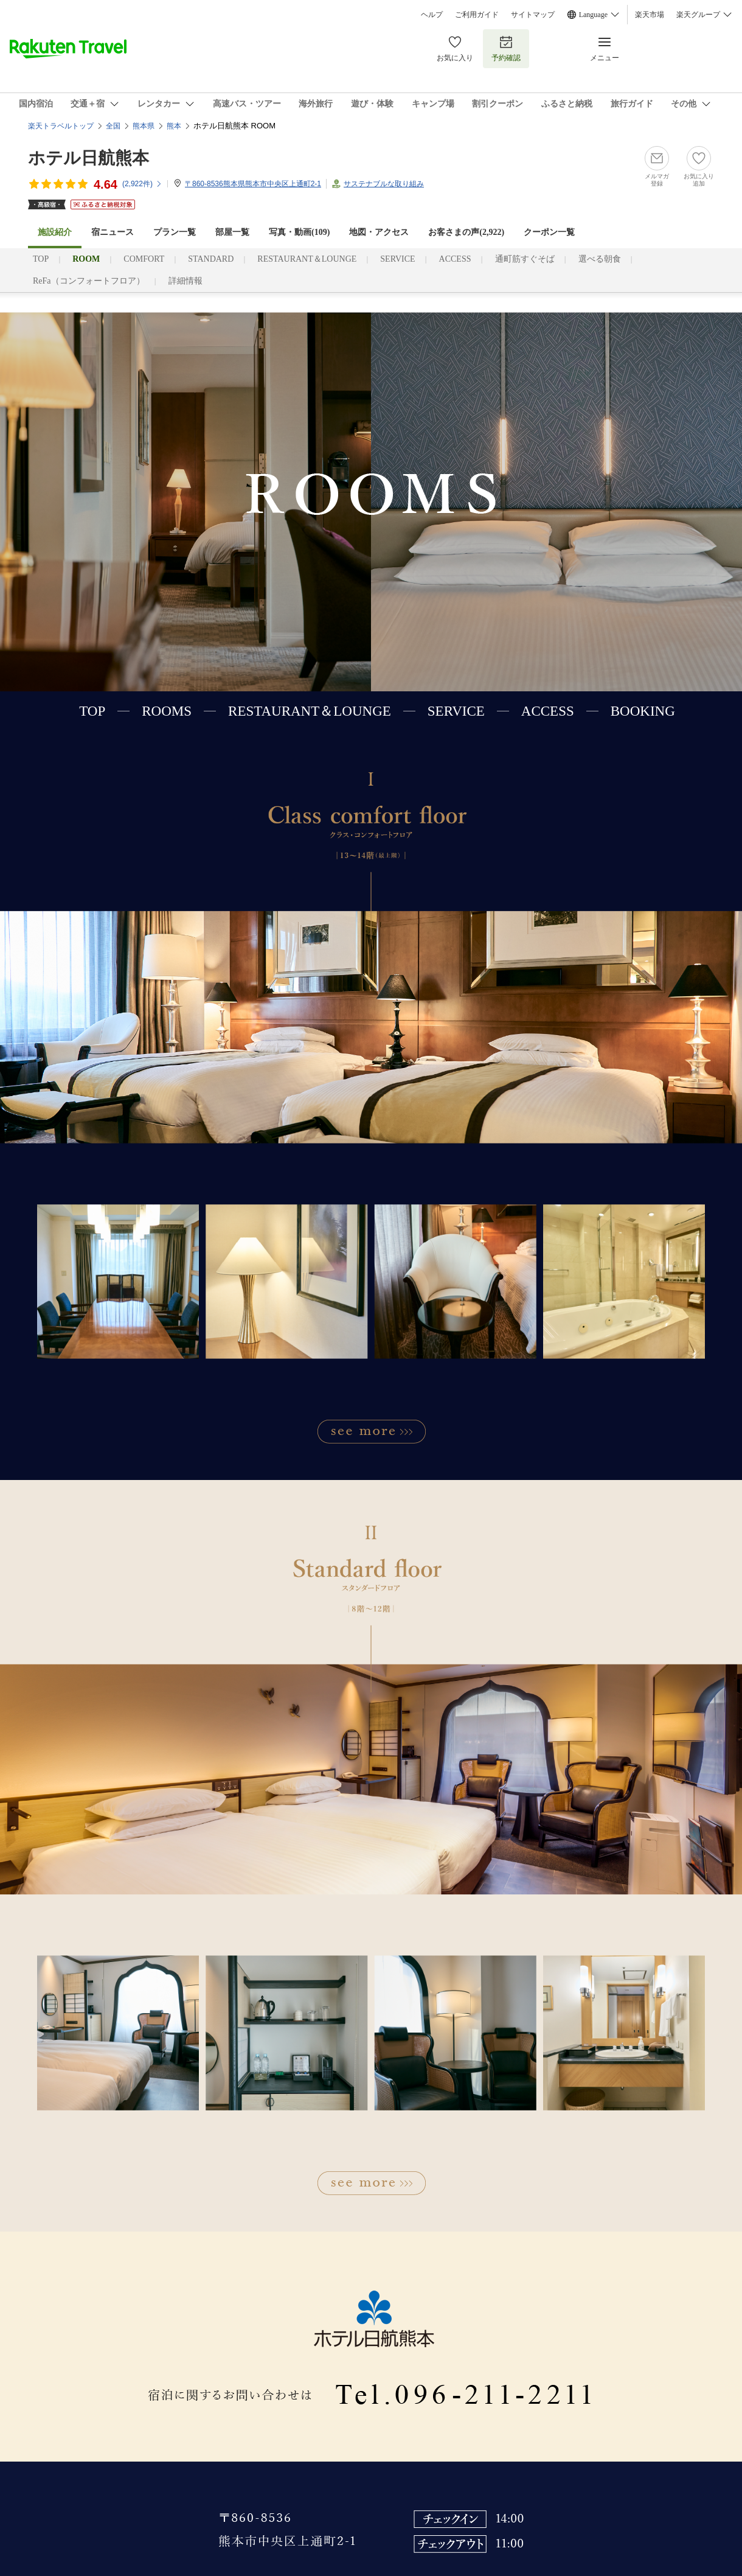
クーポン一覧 (549, 232)
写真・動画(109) (299, 232)
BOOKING (643, 711)
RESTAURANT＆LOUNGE (306, 259)
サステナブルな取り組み (384, 184)
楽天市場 (649, 14)
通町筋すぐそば (525, 259)
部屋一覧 (232, 232)
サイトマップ (533, 14)
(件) (142, 183)
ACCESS (455, 259)
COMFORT (143, 259)
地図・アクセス (379, 232)
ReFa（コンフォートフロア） (89, 280)
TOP (41, 259)
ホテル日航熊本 (88, 157)
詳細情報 (185, 280)
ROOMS (167, 711)
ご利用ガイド (477, 14)
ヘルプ (432, 14)
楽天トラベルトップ (61, 126)
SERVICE (397, 259)
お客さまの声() (466, 232)
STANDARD (211, 259)
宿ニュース (112, 232)
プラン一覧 (174, 232)
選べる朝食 (599, 259)
